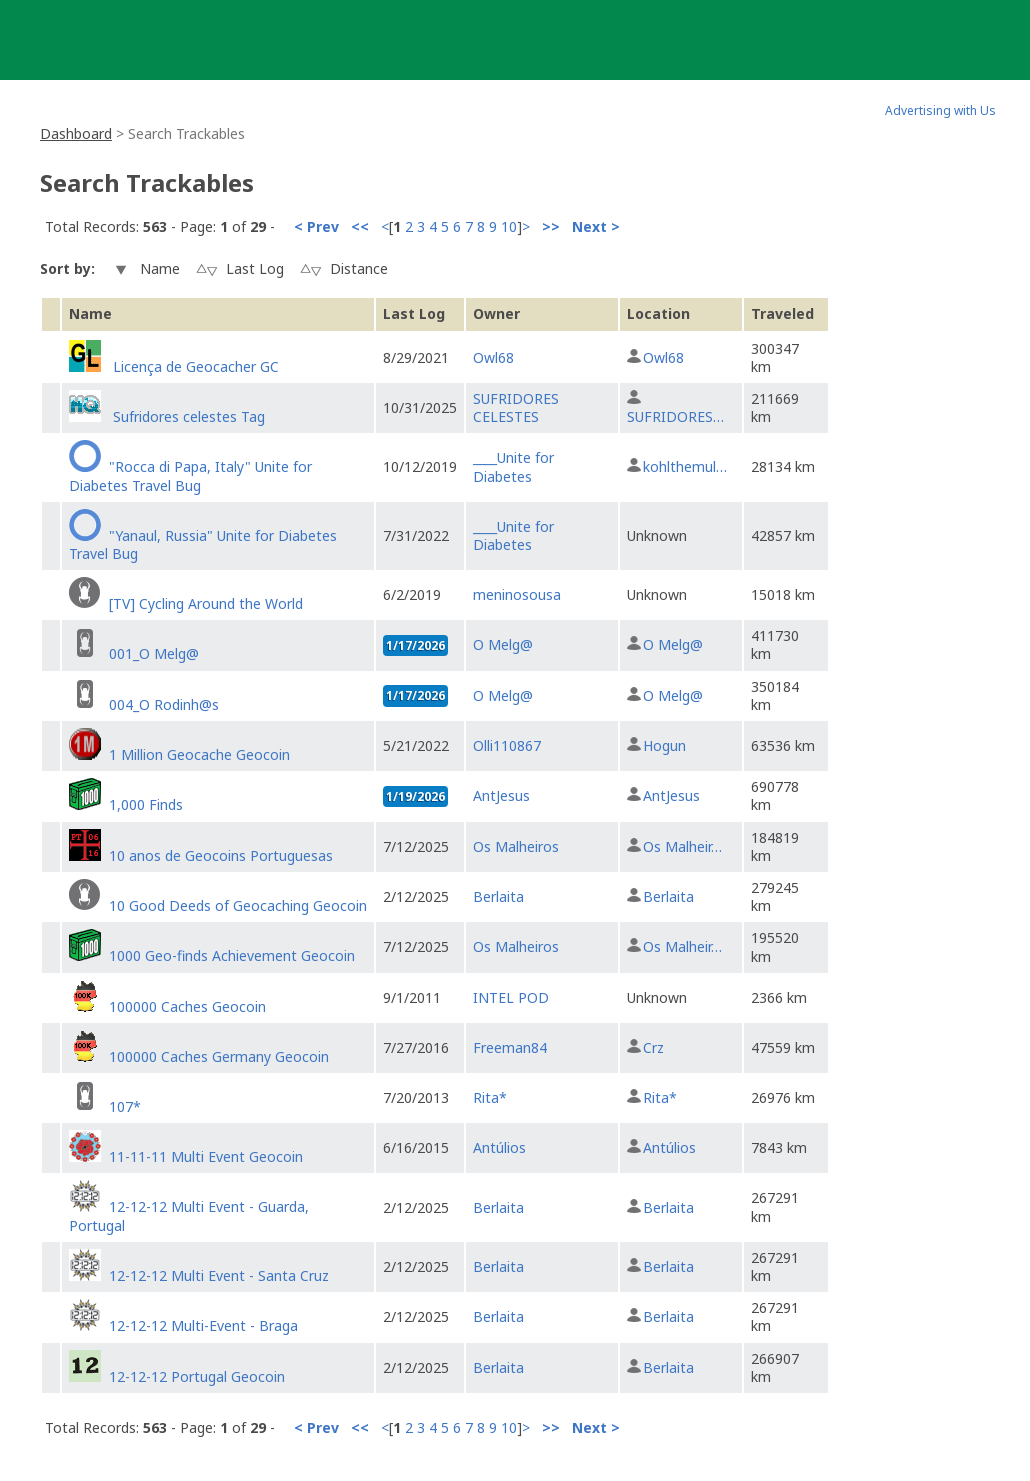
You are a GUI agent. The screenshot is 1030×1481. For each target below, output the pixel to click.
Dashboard (76, 133)
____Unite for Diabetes (513, 466)
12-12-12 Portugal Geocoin (197, 1376)
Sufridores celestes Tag (187, 416)
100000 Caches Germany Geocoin (219, 1056)
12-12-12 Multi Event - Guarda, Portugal (189, 1215)
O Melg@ (503, 644)
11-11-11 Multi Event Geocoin (206, 1156)
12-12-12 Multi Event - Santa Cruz (219, 1275)
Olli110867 (507, 745)
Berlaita (498, 896)
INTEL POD (511, 997)
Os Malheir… (682, 846)
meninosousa (517, 594)
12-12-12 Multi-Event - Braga (203, 1325)
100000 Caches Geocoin (187, 1006)
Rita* (490, 1097)
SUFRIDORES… (675, 416)
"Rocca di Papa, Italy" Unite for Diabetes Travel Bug (190, 475)
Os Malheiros (516, 846)
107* (125, 1106)
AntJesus (501, 795)
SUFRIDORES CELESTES (516, 407)
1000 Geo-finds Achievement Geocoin (232, 955)
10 (509, 226)
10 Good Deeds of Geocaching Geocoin (238, 905)
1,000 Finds (146, 804)
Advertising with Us (940, 110)
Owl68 (493, 357)
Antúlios (499, 1147)
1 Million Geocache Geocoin (199, 754)
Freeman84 (510, 1047)
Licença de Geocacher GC (194, 366)
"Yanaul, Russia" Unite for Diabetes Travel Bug (203, 544)
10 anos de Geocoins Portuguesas (221, 855)
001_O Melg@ (154, 653)
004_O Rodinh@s (164, 704)
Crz (653, 1047)
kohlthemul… (685, 466)
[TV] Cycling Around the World (206, 603)
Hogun (664, 745)
